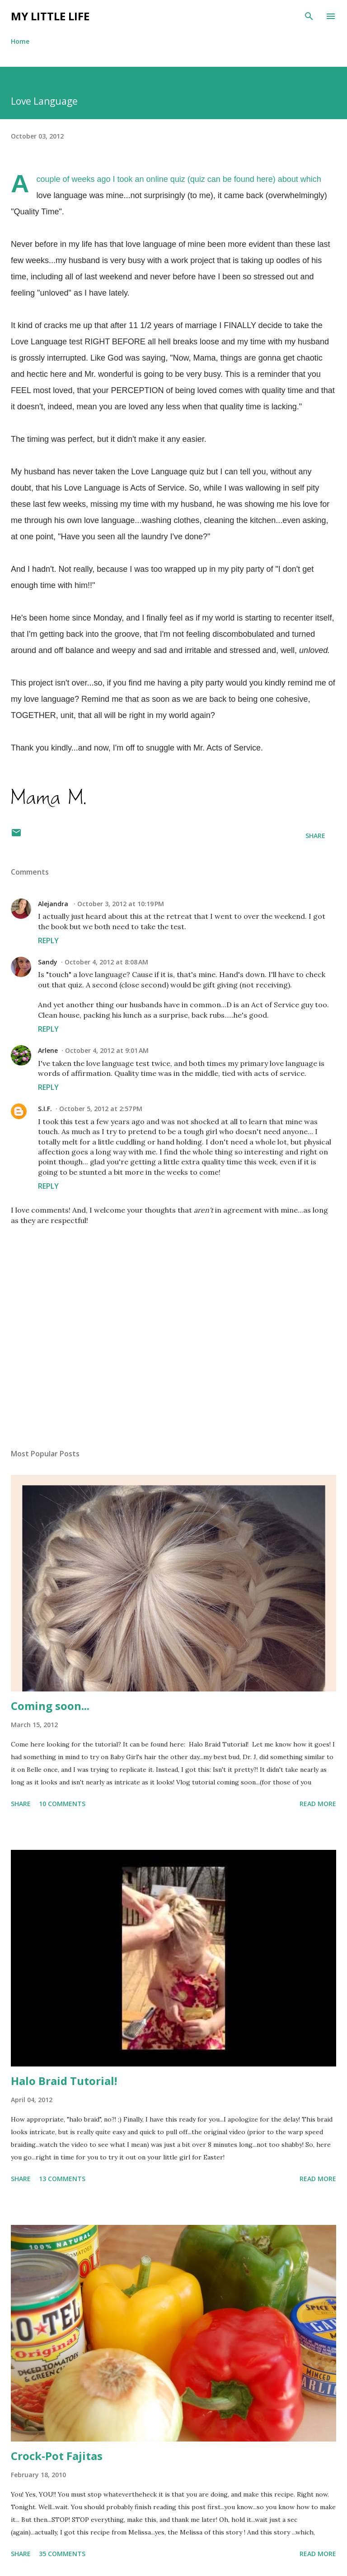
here (265, 179)
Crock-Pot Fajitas (57, 2455)
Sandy (47, 962)
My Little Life (50, 16)
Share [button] (315, 835)
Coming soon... (50, 1705)
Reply (48, 940)
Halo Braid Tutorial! (64, 2080)
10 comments (62, 1803)
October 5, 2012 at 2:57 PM (100, 1108)
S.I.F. (45, 1108)
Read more (318, 1803)
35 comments (62, 2553)
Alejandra (54, 903)
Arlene (48, 1050)
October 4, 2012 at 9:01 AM (107, 1050)
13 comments (62, 2178)
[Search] (309, 16)
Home (20, 41)
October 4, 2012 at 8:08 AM (106, 962)
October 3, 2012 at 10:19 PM (120, 903)
